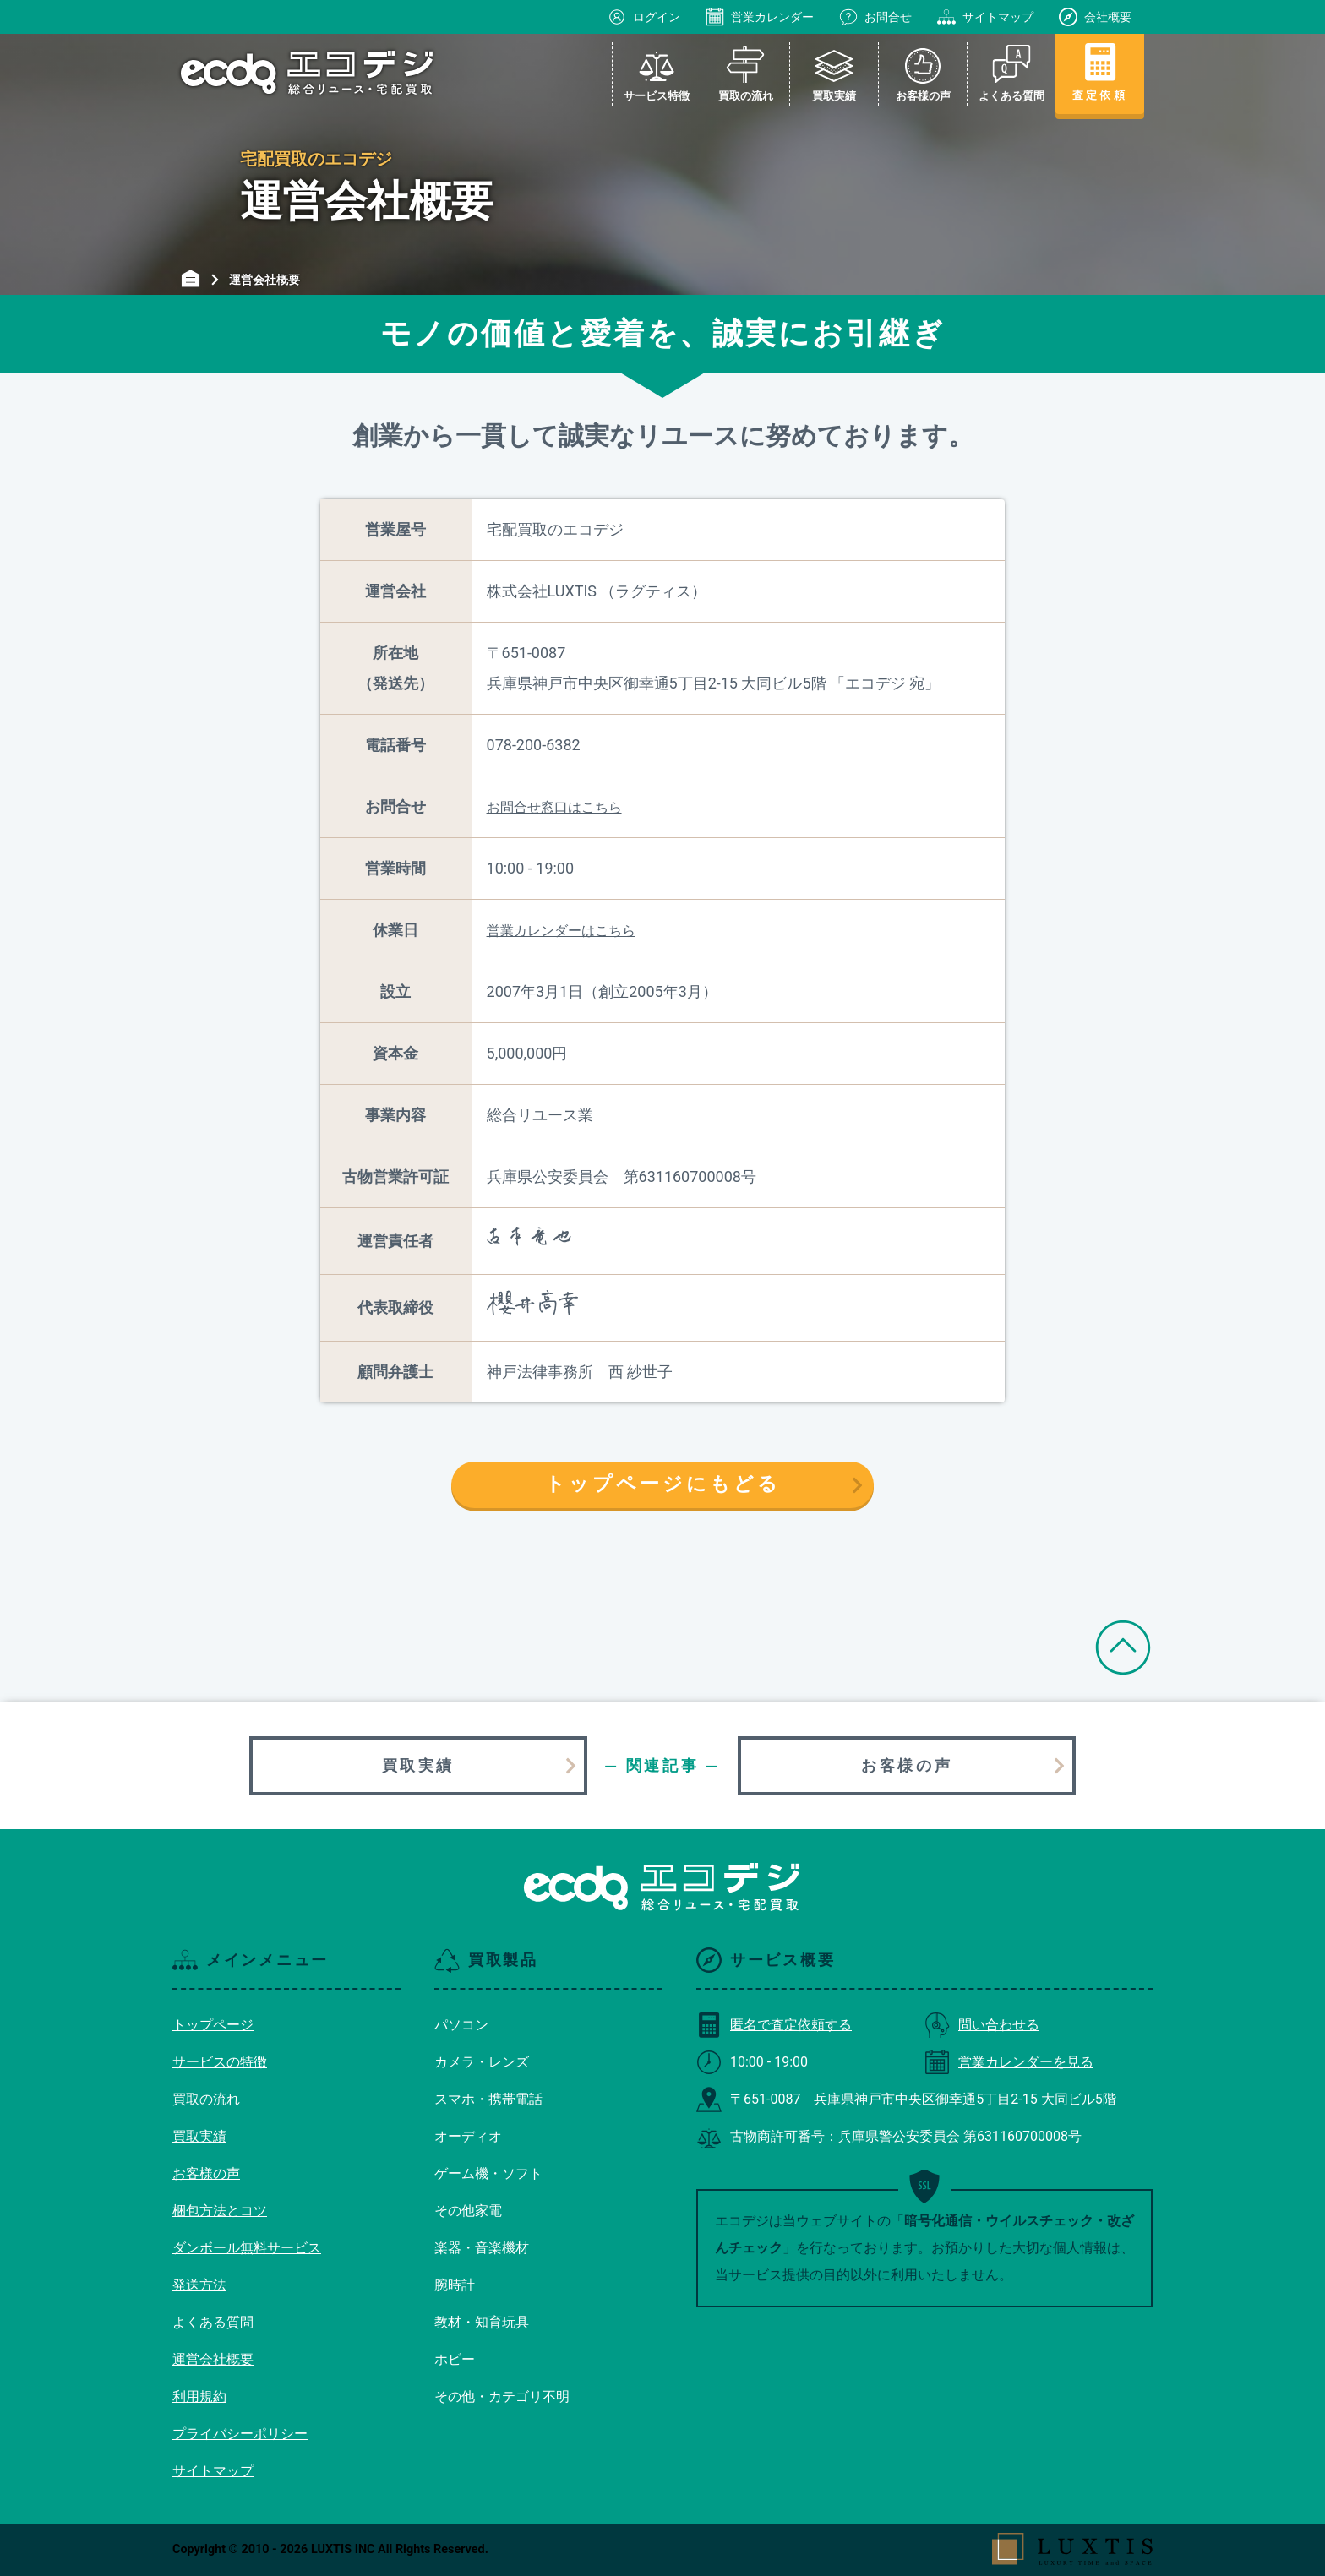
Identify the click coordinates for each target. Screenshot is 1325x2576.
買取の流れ (206, 2099)
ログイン (644, 17)
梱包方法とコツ (219, 2211)
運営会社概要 (213, 2359)
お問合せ (875, 17)
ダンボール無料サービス (246, 2248)
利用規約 (199, 2396)
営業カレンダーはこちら (561, 931)
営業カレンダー (760, 17)
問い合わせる (981, 2025)
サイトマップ (985, 17)
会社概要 (1095, 17)
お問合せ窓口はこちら (554, 807)
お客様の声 (906, 1765)
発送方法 (199, 2285)
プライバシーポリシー (240, 2434)
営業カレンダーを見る (1008, 2062)
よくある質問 (213, 2322)
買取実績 (418, 1765)
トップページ (213, 2025)
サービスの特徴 (219, 2062)
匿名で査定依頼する (774, 2025)
